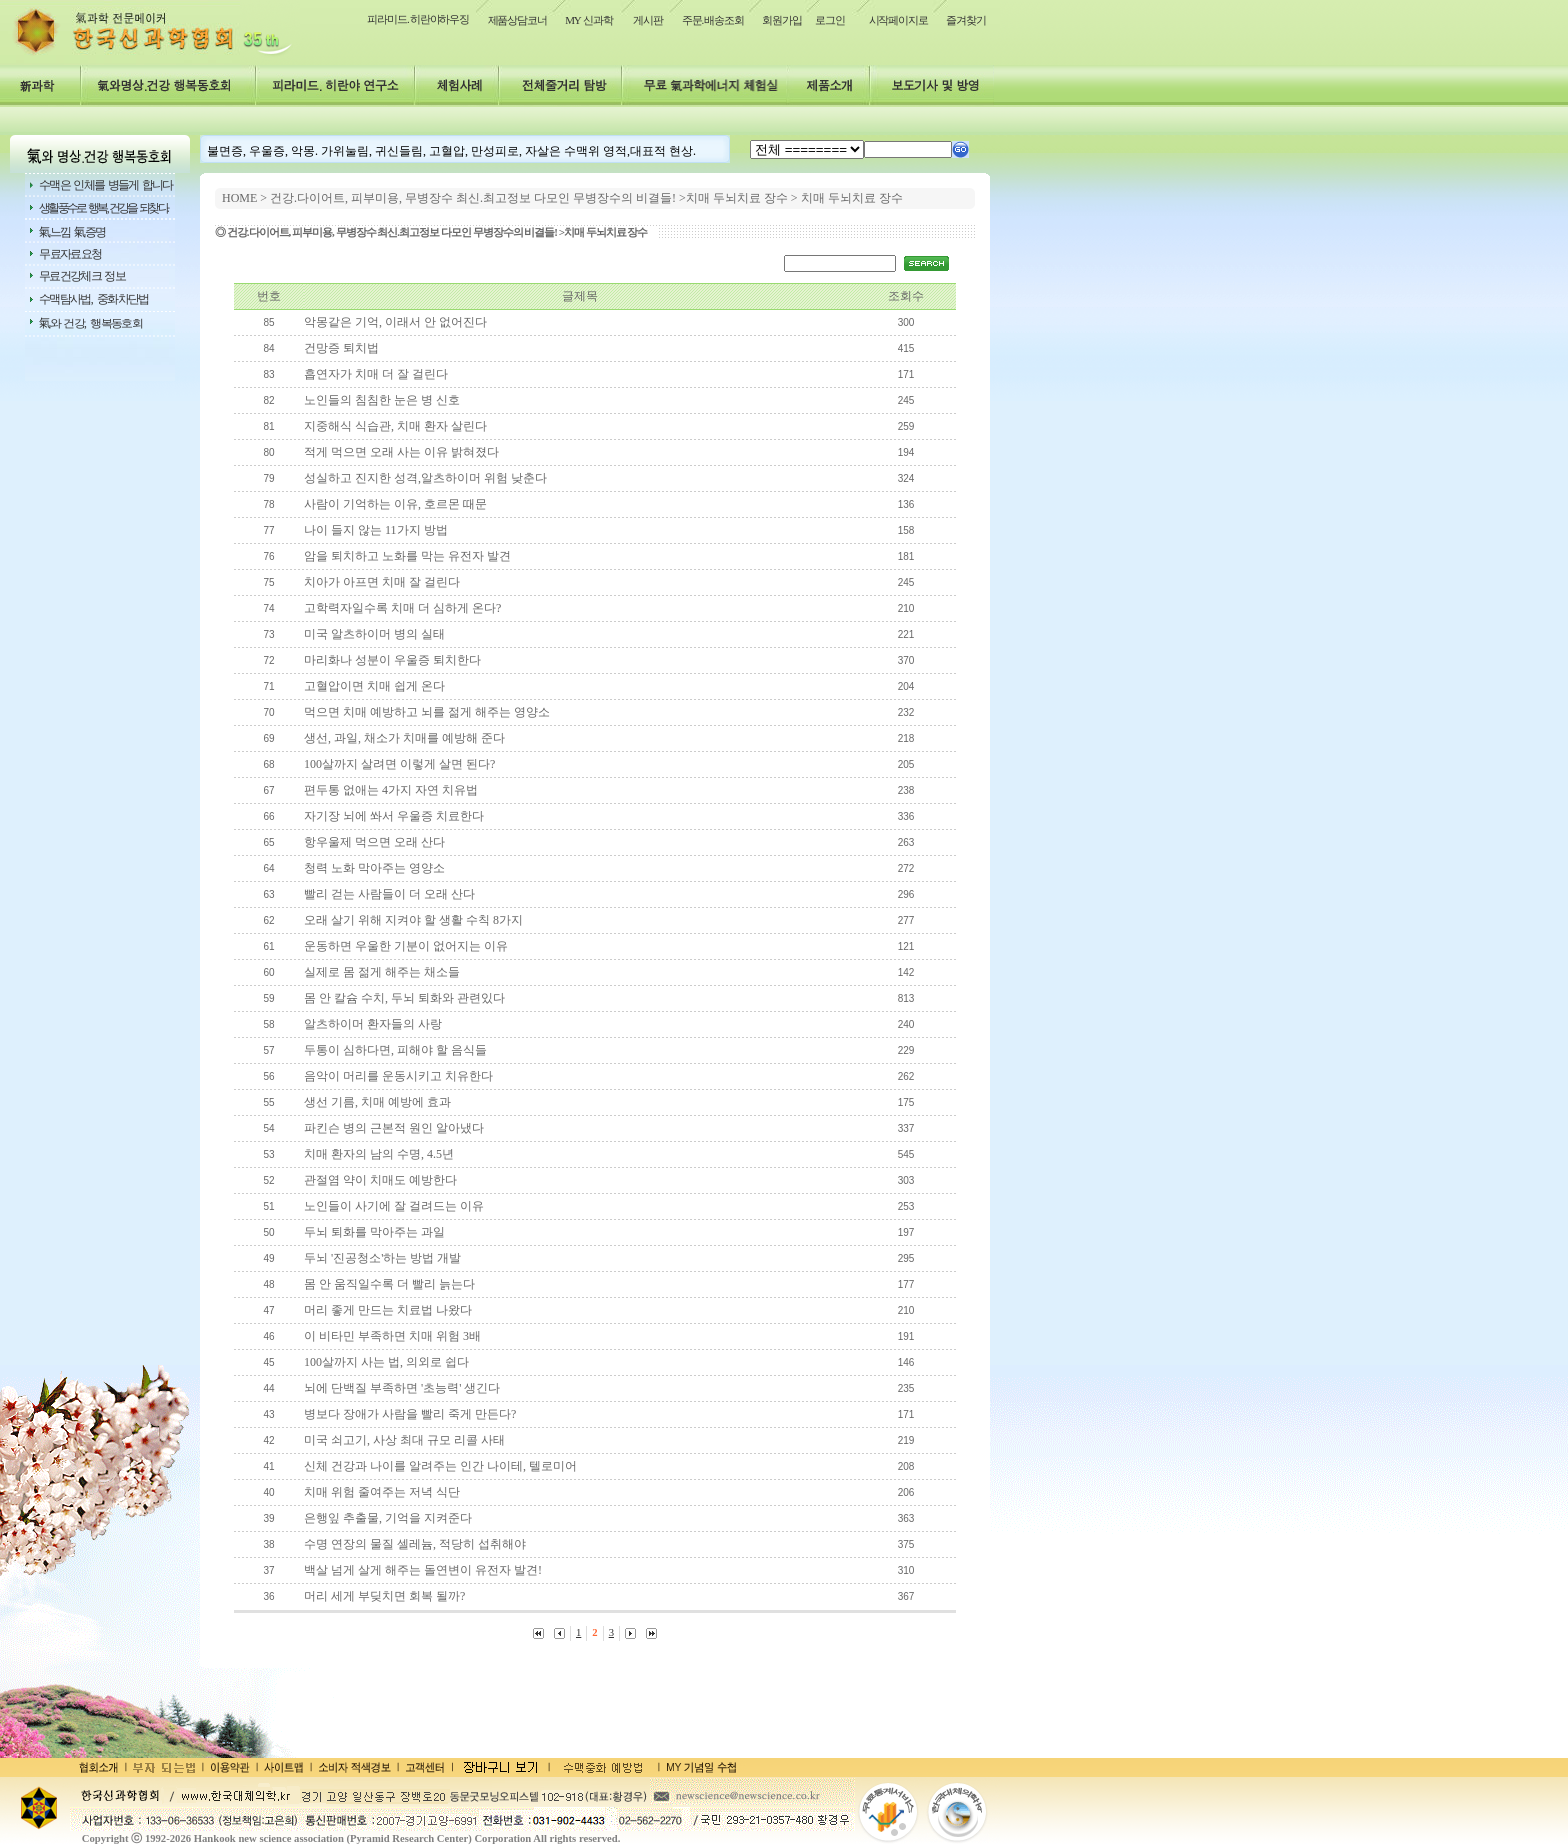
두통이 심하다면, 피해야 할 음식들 (395, 1050)
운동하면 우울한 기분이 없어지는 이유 (406, 946)
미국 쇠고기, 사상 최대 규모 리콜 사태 (404, 1440)
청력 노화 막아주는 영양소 (374, 868)
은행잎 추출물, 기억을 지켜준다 (388, 1518)
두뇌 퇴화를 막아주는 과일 (374, 1232)
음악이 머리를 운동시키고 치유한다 (398, 1076)
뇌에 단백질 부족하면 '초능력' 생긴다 (402, 1388)
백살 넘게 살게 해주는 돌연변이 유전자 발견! (423, 1570)
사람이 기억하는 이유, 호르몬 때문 (395, 504)
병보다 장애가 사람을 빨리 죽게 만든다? (410, 1414)
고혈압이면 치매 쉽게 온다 (374, 686)
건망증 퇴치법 (341, 348)
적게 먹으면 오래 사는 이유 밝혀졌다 (401, 452)
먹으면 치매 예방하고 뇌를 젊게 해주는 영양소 (427, 712)
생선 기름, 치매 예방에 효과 (377, 1102)
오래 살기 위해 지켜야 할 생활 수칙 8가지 (413, 920)
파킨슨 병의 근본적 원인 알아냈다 (394, 1128)
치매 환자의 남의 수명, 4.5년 (379, 1154)
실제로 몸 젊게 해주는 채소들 (382, 972)
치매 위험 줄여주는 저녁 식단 (382, 1492)
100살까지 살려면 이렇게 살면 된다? (399, 764)
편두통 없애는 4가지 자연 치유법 (391, 790)
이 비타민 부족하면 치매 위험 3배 (392, 1336)
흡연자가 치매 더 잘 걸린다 (376, 374)
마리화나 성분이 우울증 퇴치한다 (392, 660)
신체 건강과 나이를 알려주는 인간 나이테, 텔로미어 (440, 1466)
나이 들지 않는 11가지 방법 (376, 530)
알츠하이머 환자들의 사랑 (373, 1024)
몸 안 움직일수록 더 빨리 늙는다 (389, 1284)
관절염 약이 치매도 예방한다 (380, 1180)
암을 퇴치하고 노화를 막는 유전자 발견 (407, 556)
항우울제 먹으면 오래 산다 (374, 842)
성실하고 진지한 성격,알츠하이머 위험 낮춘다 (425, 478)
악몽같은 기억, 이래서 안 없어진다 (395, 322)
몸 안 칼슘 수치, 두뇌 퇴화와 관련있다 (404, 998)
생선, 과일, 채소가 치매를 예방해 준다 (404, 738)
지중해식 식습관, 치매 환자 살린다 (395, 426)
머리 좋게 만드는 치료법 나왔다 (388, 1310)
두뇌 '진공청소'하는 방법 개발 (382, 1258)
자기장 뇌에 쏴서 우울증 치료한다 (394, 816)
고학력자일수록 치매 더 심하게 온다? (402, 608)
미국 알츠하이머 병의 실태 (374, 634)
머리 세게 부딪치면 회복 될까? (384, 1596)
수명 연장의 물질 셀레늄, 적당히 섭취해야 (415, 1544)
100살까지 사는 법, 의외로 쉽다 (386, 1362)
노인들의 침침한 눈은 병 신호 (382, 400)
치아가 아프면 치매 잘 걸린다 (382, 582)
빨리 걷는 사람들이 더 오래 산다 (389, 894)
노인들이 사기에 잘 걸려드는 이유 (394, 1206)
